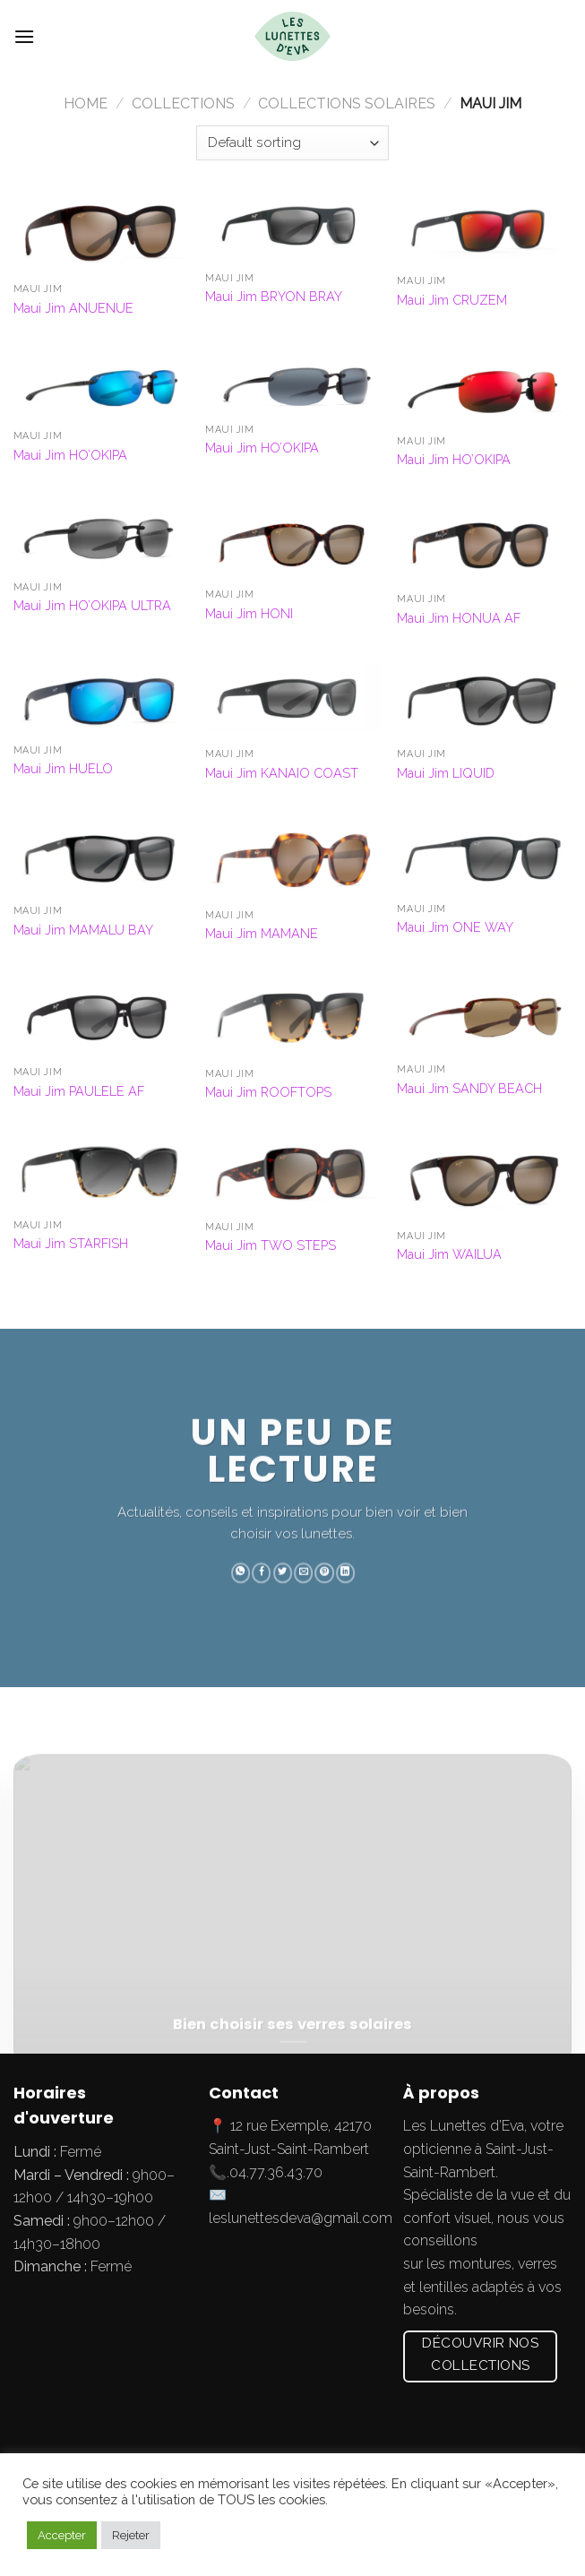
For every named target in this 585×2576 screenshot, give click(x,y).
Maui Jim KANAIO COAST (281, 772)
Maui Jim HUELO (63, 768)
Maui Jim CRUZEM (452, 299)
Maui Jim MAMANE (261, 933)
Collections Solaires (346, 103)
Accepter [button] (62, 2535)
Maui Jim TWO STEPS (270, 1245)
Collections (183, 103)
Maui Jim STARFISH (70, 1243)
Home (86, 103)
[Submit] (553, 37)
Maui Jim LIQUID (446, 772)
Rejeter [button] (131, 2535)
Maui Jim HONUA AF (458, 617)
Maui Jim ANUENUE (73, 307)
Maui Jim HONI (249, 613)
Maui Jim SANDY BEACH (469, 1088)
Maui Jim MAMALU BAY (83, 929)
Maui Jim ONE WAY (455, 927)
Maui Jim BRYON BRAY (273, 296)
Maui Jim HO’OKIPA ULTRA (92, 605)
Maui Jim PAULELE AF (78, 1090)
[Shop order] (292, 142)
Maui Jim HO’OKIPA (70, 454)
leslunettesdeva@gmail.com (300, 2218)
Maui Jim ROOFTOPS (268, 1091)
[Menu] (24, 36)
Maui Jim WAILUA (449, 1254)
